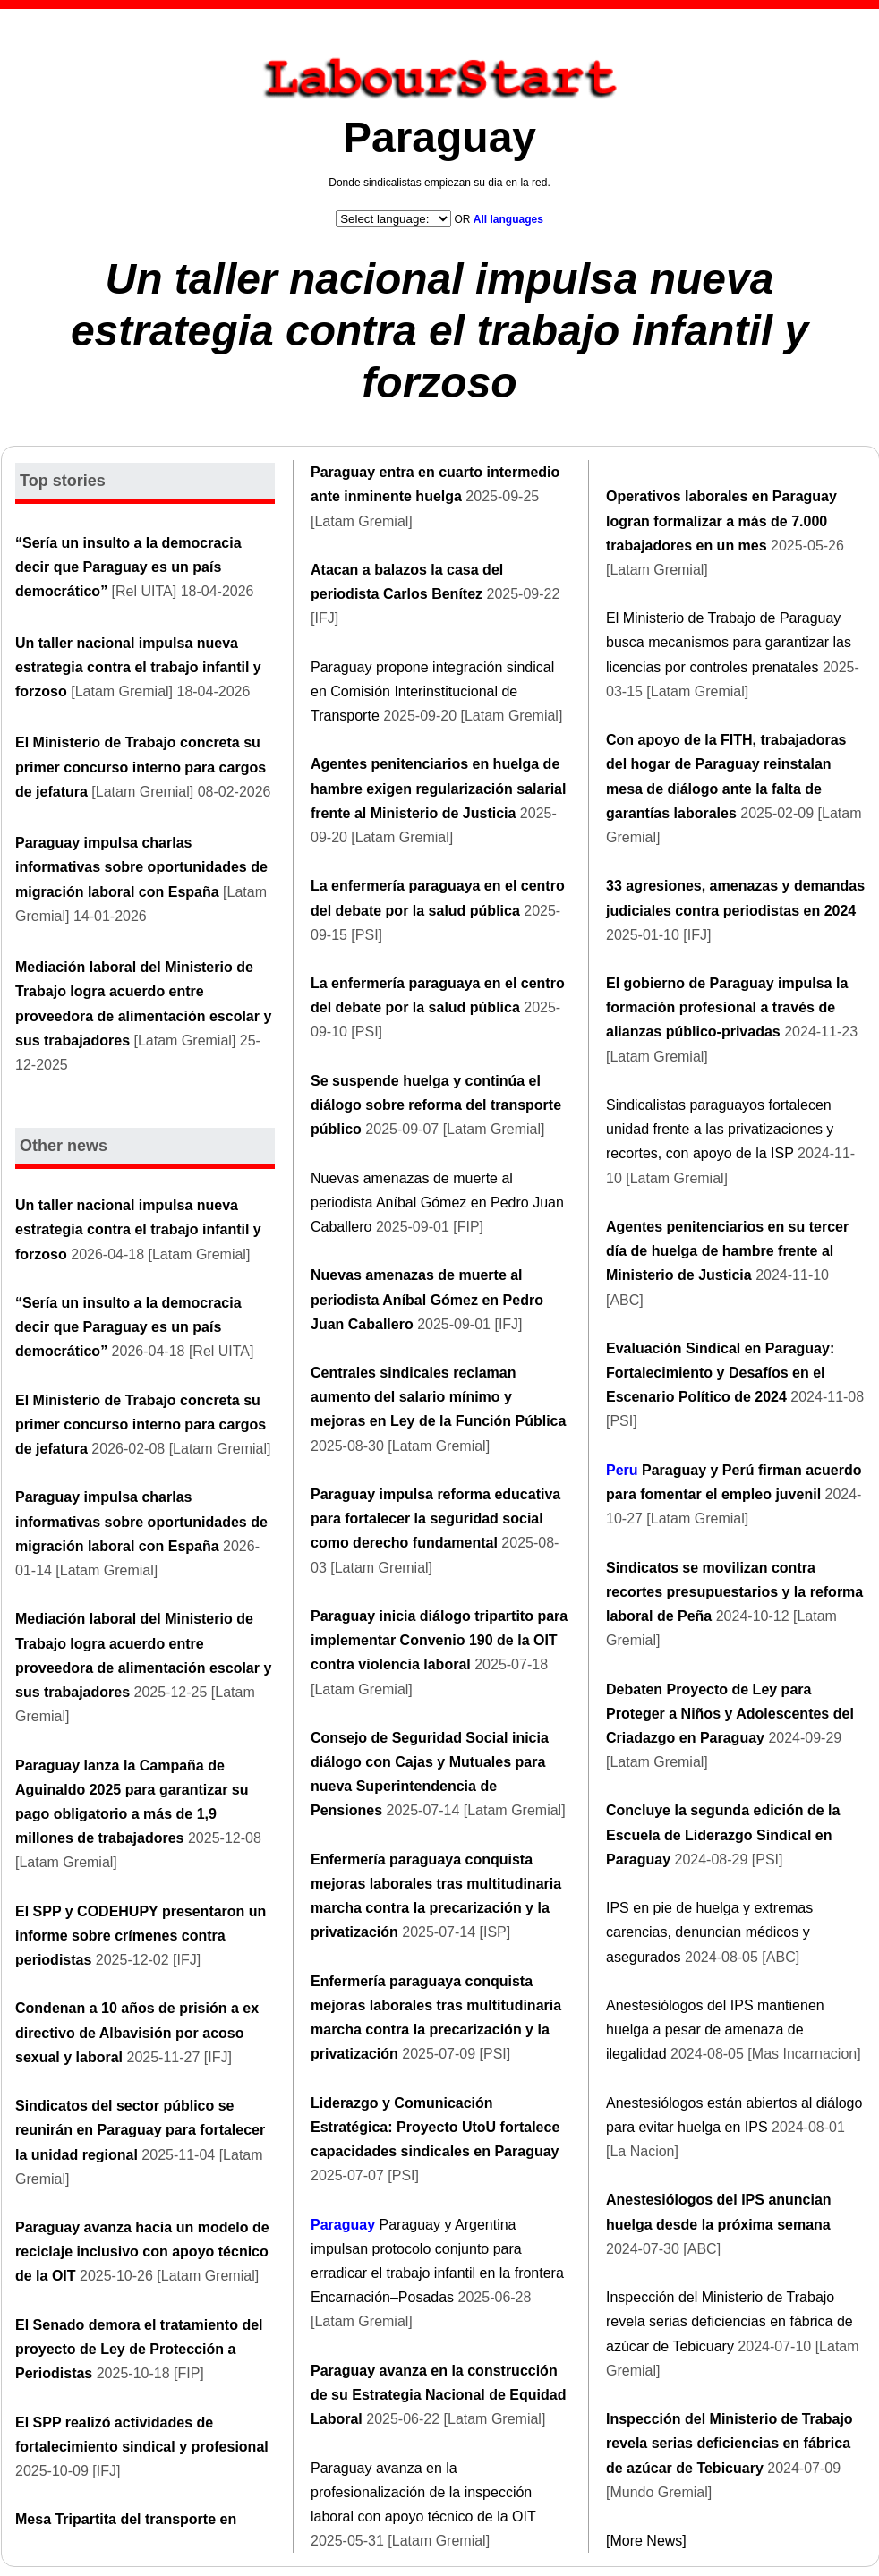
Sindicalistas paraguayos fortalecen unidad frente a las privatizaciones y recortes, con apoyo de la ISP (719, 1129)
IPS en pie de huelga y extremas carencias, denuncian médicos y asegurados (709, 1932)
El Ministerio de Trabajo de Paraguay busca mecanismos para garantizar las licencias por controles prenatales (728, 642)
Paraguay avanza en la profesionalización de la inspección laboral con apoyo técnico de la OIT (423, 2492)
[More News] (646, 2540)
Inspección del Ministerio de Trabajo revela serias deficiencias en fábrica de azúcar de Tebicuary (729, 2321)
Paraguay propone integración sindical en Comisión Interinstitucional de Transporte (432, 691)
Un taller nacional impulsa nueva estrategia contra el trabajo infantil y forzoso (439, 330)
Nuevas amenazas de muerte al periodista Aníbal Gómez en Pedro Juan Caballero (437, 1202)
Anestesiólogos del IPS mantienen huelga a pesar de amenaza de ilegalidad (715, 2029)
